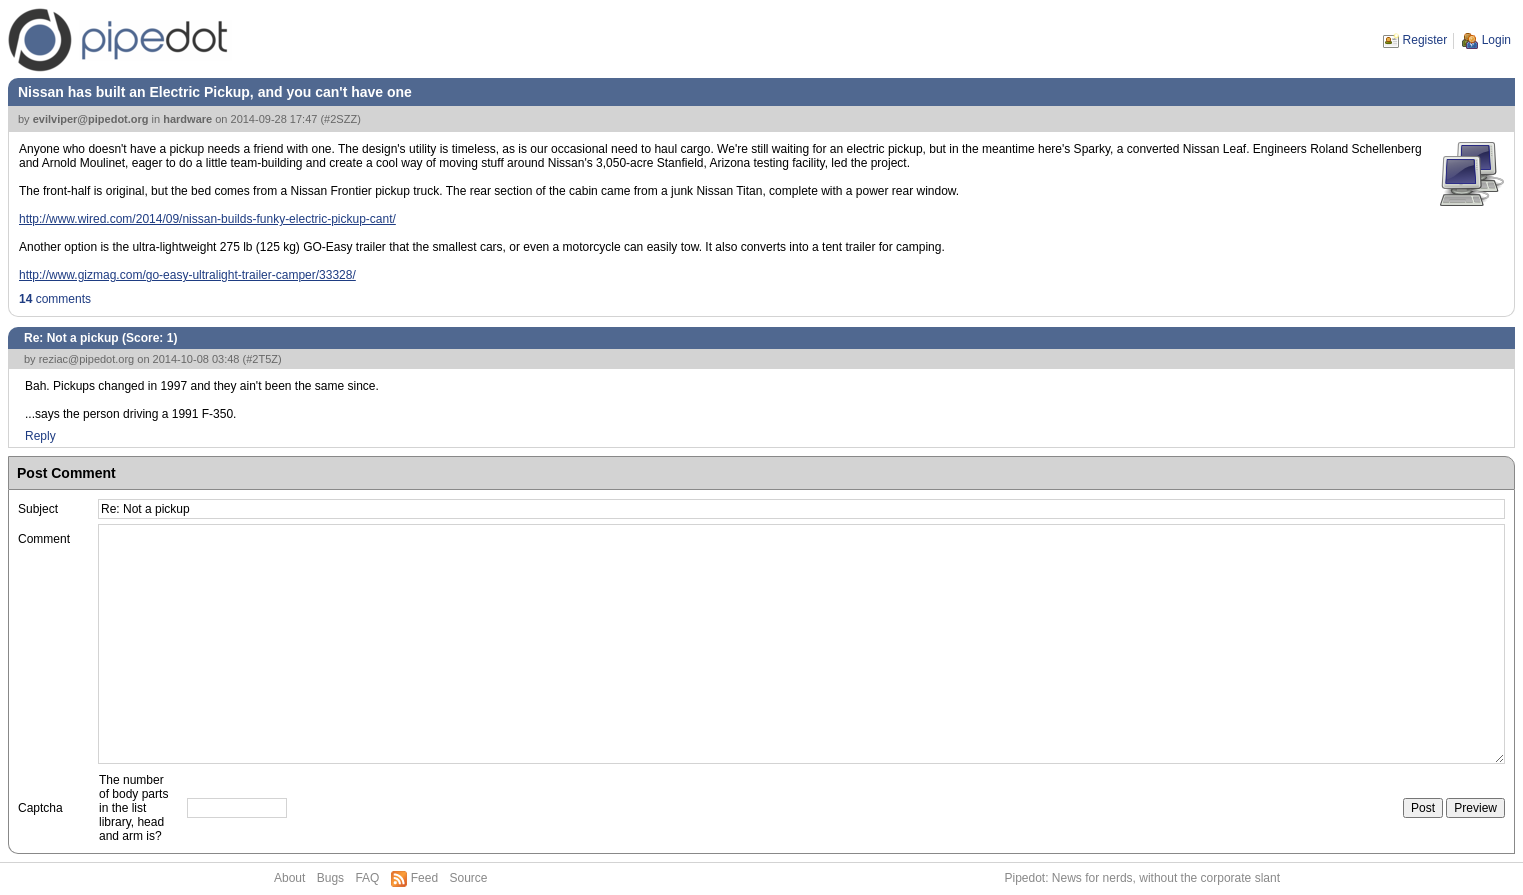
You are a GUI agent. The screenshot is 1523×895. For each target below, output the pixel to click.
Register (1425, 40)
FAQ (367, 878)
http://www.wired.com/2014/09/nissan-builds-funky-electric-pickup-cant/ (207, 219)
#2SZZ (340, 119)
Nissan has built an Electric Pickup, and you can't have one (215, 92)
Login (1496, 40)
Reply (40, 436)
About (289, 878)
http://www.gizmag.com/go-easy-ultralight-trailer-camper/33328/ (187, 275)
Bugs (330, 878)
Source (468, 878)
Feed (424, 878)
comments (55, 299)
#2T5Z (262, 359)
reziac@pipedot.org (87, 359)
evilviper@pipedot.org (91, 119)
